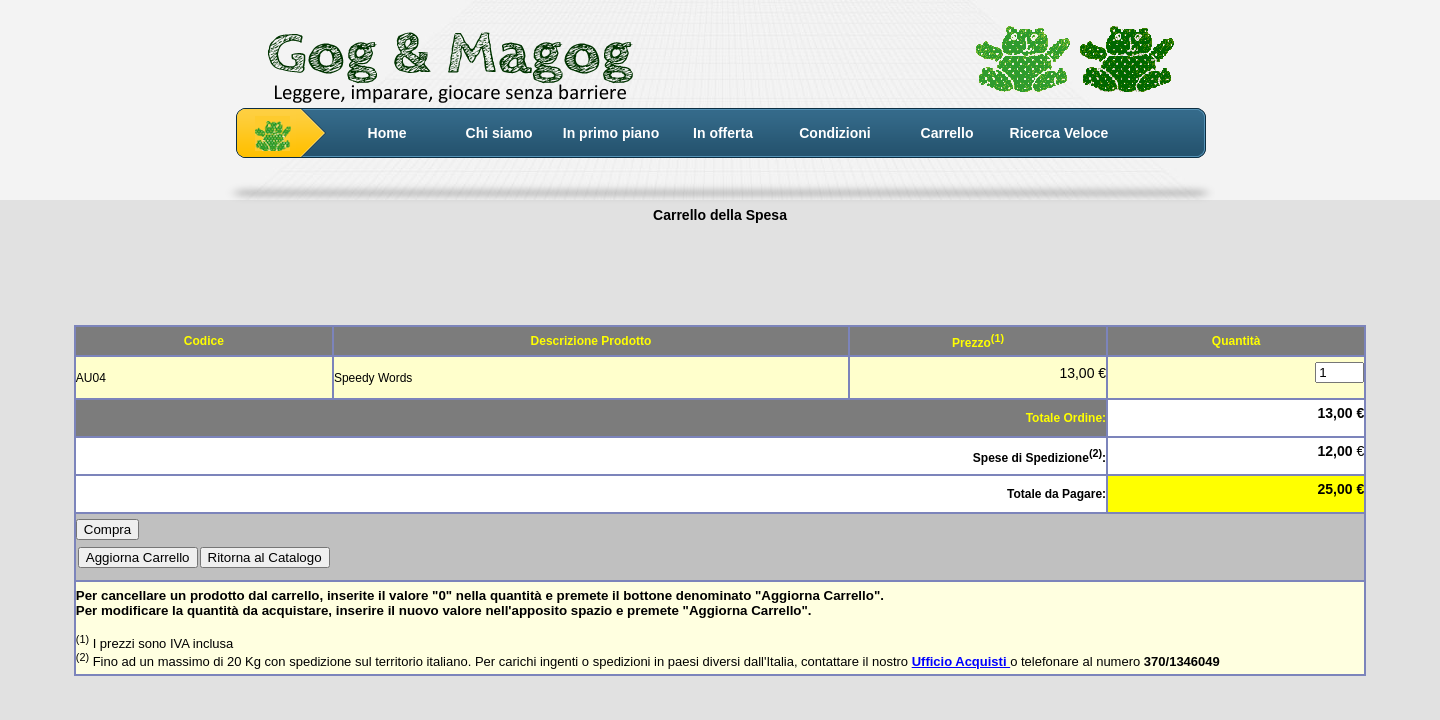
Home (387, 133)
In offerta (723, 133)
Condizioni (835, 133)
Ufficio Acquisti (961, 661)
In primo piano (611, 133)
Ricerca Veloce (1059, 133)
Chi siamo (499, 133)
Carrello (947, 133)
